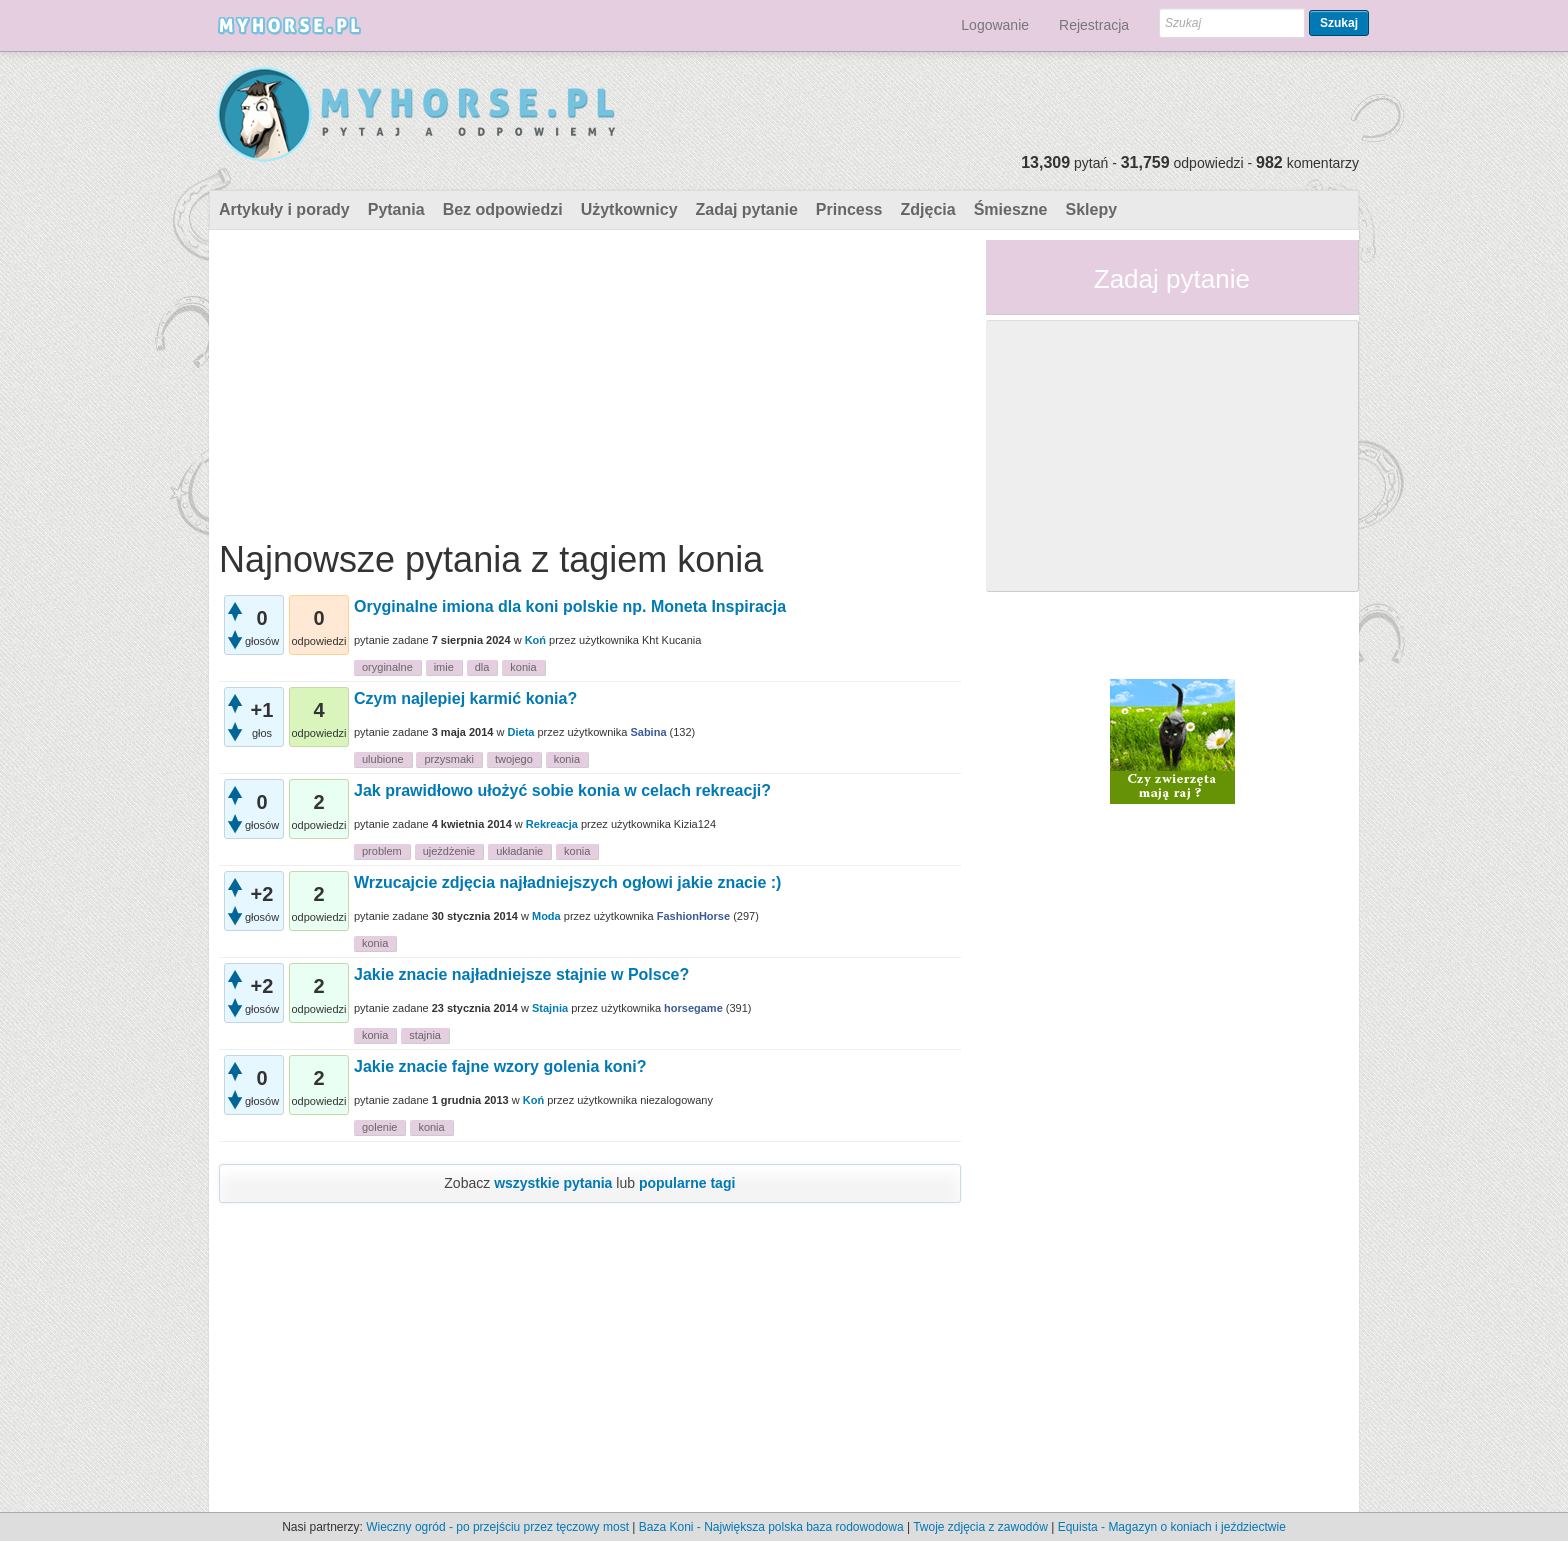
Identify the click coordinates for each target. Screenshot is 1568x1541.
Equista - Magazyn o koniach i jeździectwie (1172, 1527)
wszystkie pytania (553, 1183)
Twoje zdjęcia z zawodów (980, 1527)
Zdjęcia (928, 209)
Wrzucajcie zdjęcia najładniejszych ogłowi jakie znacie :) (567, 882)
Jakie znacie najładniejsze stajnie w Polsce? (521, 974)
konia (523, 667)
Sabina (648, 732)
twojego (514, 759)
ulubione (383, 759)
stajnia (425, 1035)
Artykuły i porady (284, 209)
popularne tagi (687, 1183)
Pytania (396, 209)
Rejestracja (1094, 25)
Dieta (521, 732)
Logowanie (995, 25)
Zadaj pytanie (747, 209)
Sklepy (1091, 209)
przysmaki (449, 759)
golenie (379, 1127)
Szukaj (1339, 23)
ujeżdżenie (449, 851)
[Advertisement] (590, 380)
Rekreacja (552, 824)
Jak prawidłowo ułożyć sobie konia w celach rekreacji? (562, 790)
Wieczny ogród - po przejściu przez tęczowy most (497, 1527)
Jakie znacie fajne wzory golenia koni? (500, 1066)
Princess (849, 209)
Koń (535, 640)
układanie (519, 851)
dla (482, 667)
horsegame (693, 1008)
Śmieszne (1011, 209)
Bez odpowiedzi (503, 209)
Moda (546, 916)
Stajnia (550, 1008)
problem (382, 851)
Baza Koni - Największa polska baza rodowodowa (771, 1527)
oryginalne (387, 667)
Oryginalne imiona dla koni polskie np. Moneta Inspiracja (570, 606)
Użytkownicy (629, 209)
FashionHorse (693, 916)
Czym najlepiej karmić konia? (465, 698)
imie (444, 667)
